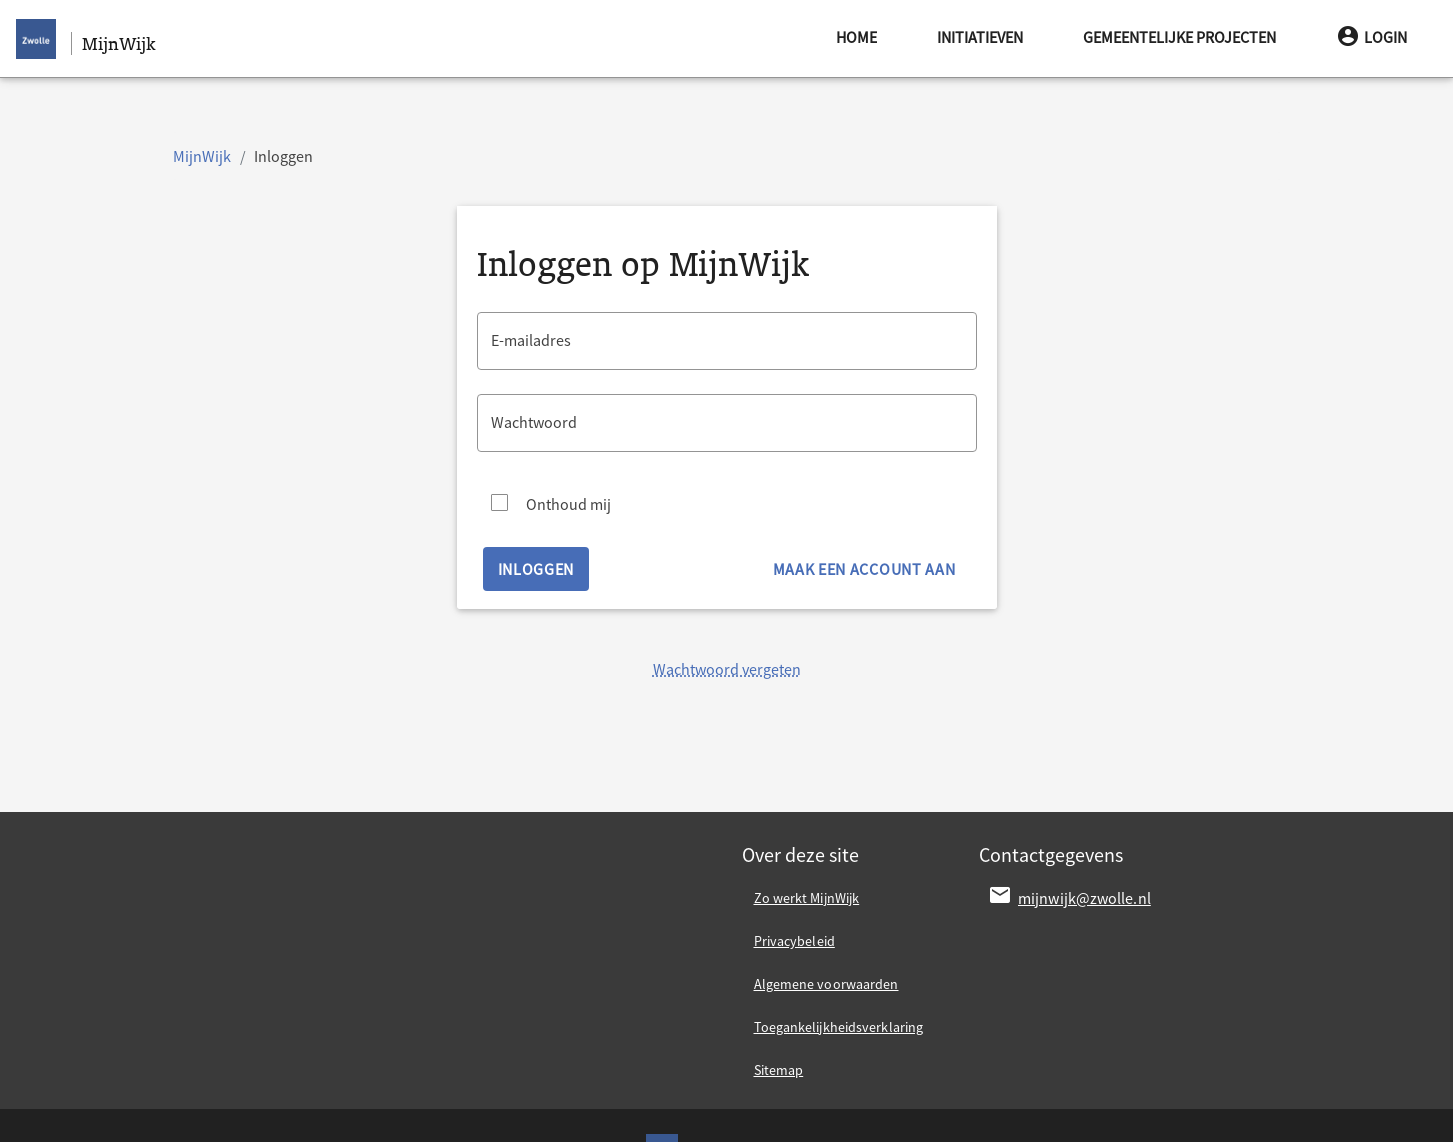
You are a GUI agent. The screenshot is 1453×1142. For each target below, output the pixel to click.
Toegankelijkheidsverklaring (839, 1027)
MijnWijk (202, 156)
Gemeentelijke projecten (1179, 37)
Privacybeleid (794, 941)
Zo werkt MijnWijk (807, 898)
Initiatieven (980, 37)
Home (856, 37)
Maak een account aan (864, 569)
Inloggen (536, 569)
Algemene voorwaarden (826, 984)
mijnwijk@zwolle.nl (1084, 898)
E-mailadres (531, 340)
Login (1371, 36)
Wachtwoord (534, 422)
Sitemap (779, 1070)
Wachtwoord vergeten (727, 669)
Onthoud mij (568, 504)
